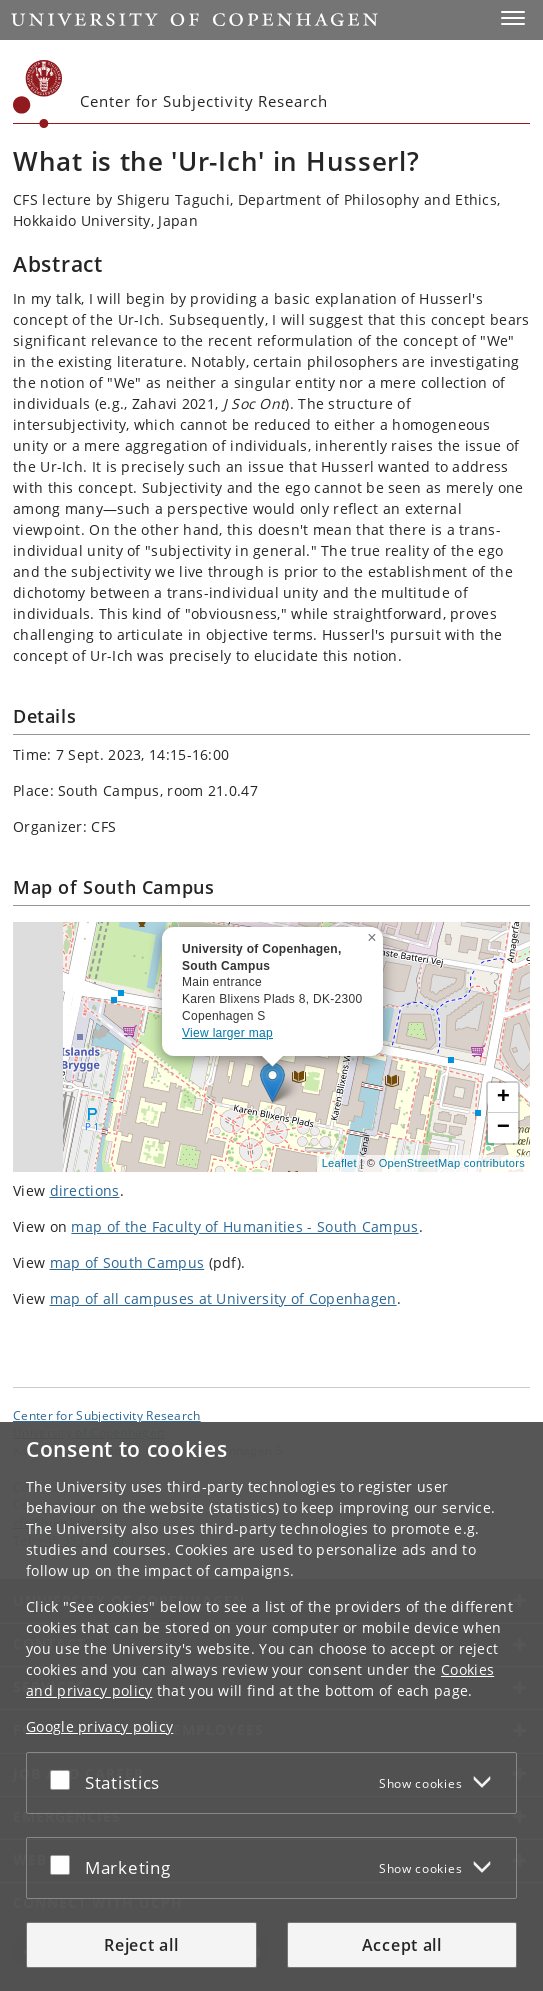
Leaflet (339, 1163)
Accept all (402, 1945)
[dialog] (271, 1706)
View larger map (227, 1033)
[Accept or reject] (65, 1779)
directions (85, 1190)
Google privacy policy (99, 1726)
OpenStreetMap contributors (452, 1163)
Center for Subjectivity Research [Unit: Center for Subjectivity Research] (107, 1415)
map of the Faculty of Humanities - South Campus (244, 1226)
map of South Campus (127, 1262)
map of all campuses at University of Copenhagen (223, 1298)
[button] (513, 18)
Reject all (141, 1945)
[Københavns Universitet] (38, 94)
